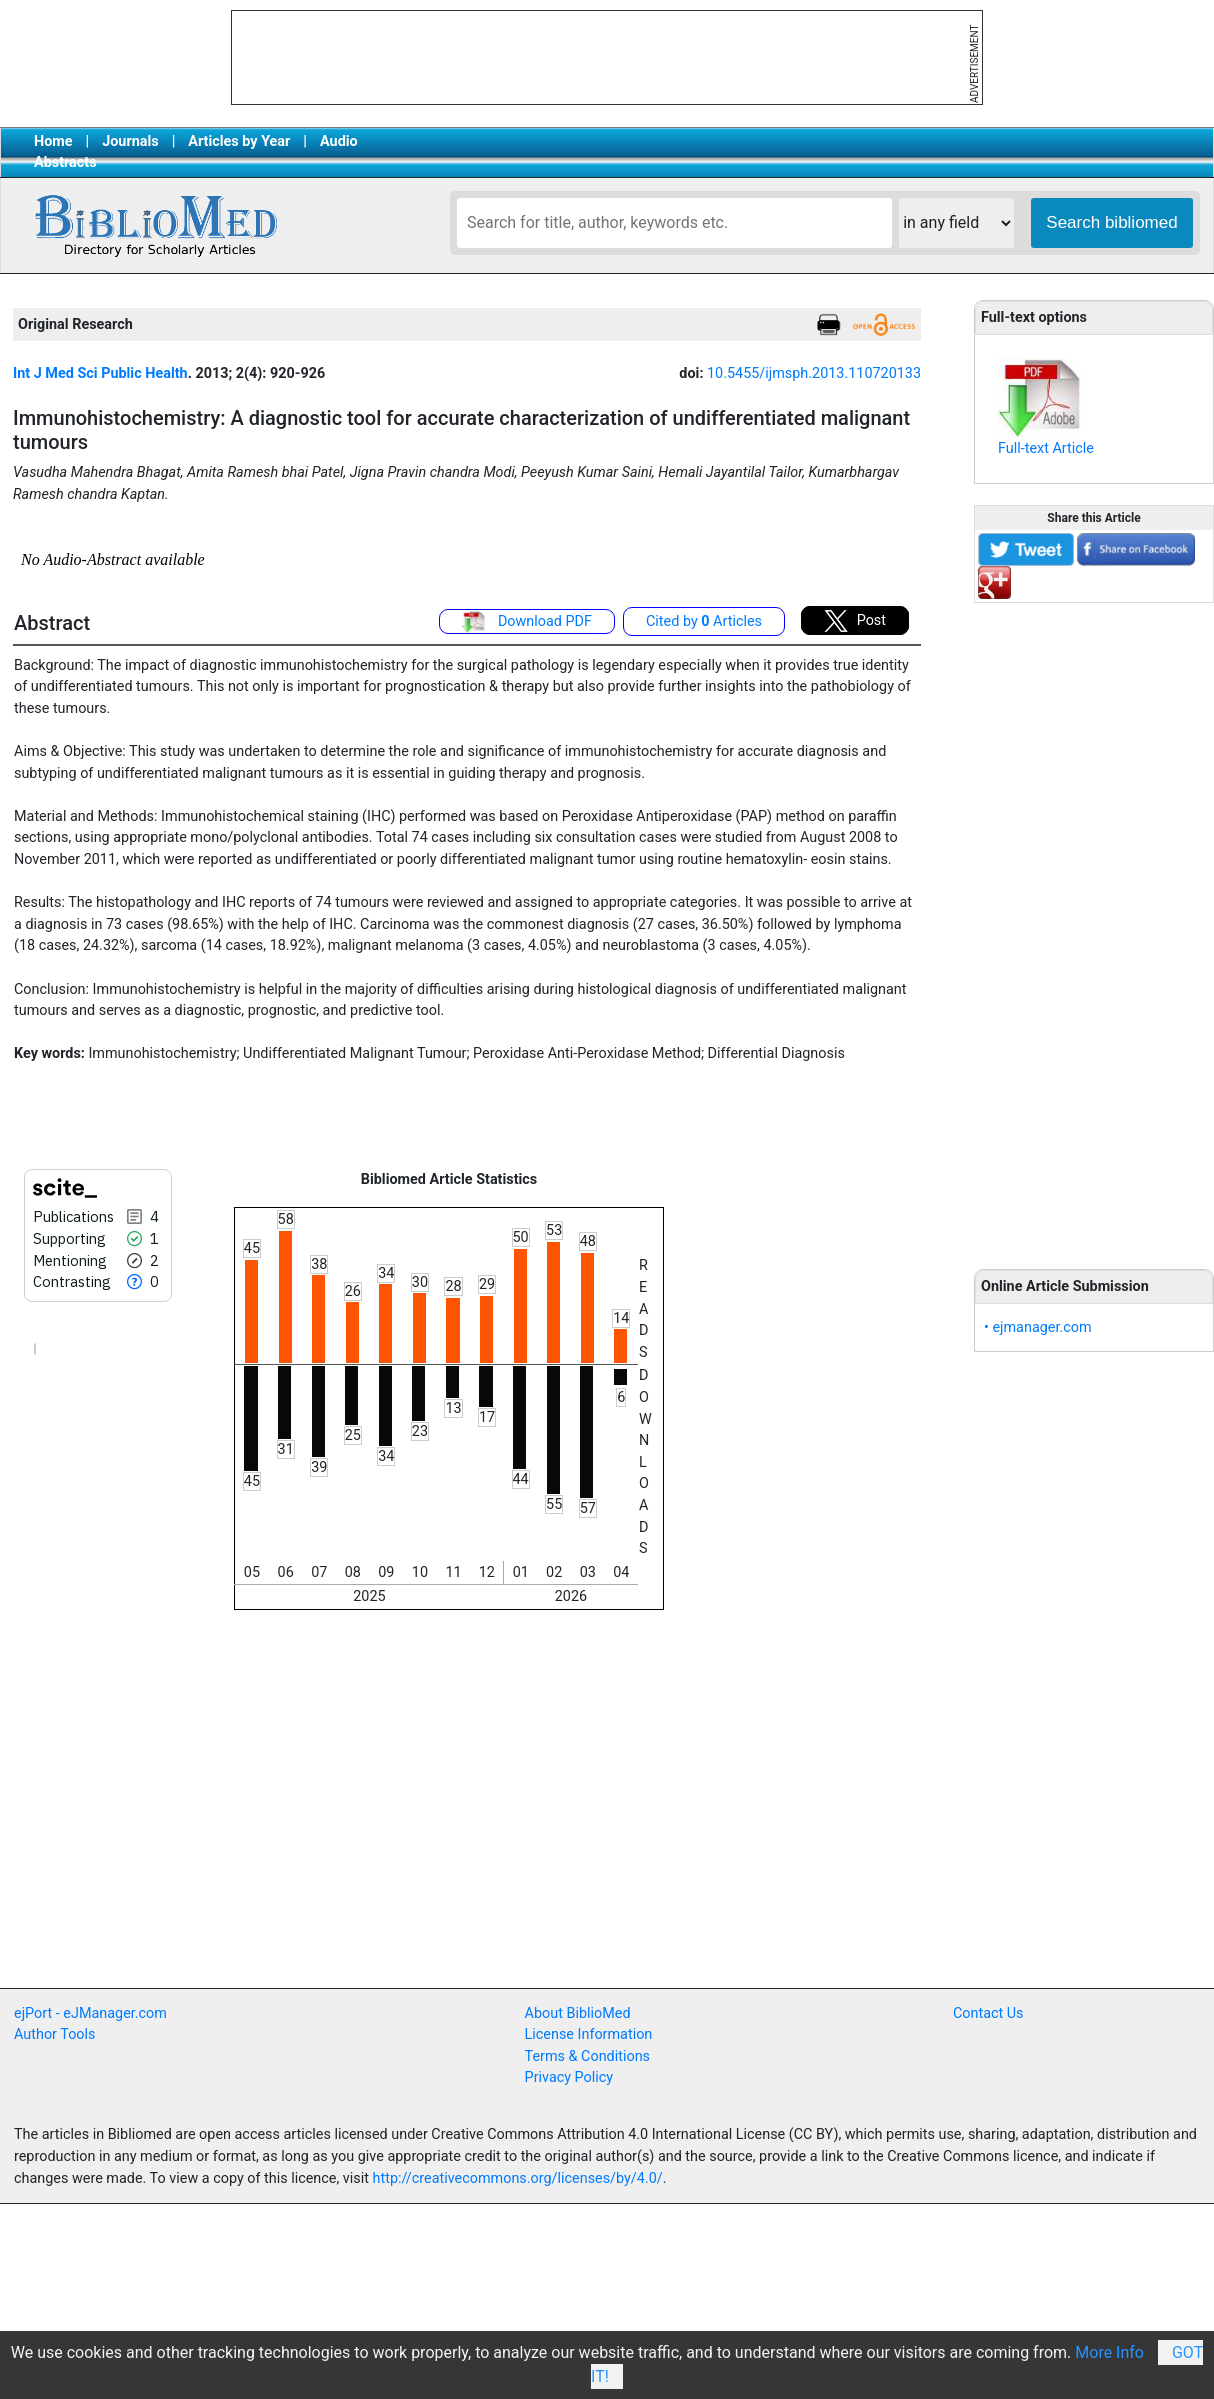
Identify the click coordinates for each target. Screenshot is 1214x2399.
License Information (589, 2034)
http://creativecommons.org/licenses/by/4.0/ (518, 2178)
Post (855, 621)
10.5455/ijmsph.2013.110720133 (814, 373)
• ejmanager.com (1038, 1327)
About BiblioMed (578, 2013)
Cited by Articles (704, 621)
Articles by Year (239, 141)
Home (53, 141)
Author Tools (54, 2034)
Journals (130, 141)
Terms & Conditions (587, 2056)
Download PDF (527, 622)
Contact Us (988, 2013)
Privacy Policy (569, 2077)
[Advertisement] (1094, 925)
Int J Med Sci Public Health (100, 373)
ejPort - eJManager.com (90, 2013)
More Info (1109, 2352)
